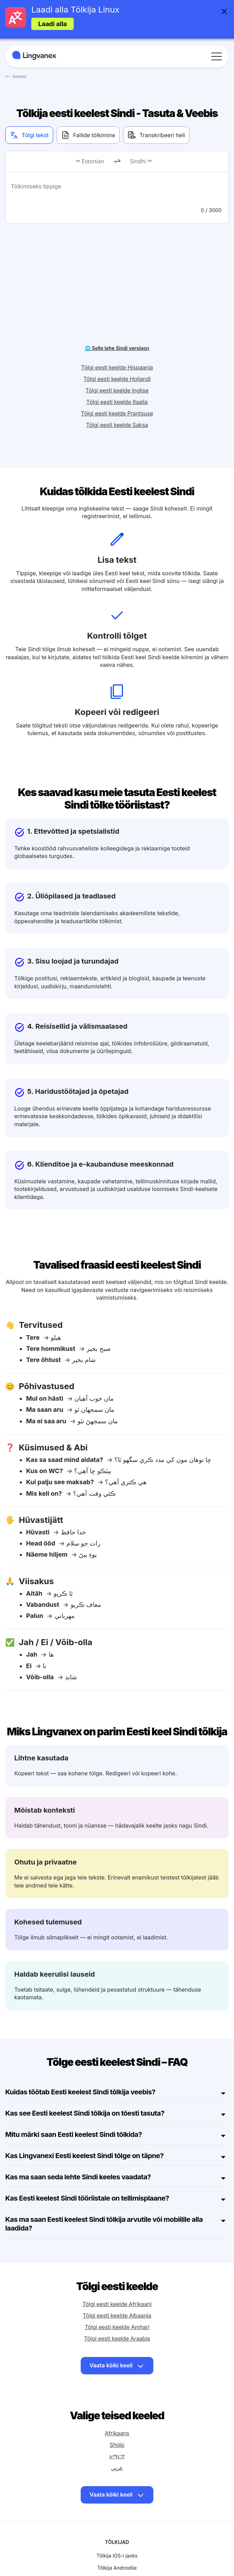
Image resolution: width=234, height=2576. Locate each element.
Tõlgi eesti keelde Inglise (117, 347)
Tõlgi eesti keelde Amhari (116, 2284)
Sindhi (138, 161)
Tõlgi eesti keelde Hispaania (117, 324)
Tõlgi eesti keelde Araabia (117, 2295)
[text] (117, 190)
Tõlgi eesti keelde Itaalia (117, 359)
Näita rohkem (117, 2540)
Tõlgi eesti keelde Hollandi (117, 336)
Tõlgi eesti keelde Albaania (117, 2272)
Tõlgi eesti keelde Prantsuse (117, 370)
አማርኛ (116, 2413)
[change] (117, 162)
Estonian (93, 161)
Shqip (117, 2401)
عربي (117, 2424)
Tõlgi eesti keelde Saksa (117, 382)
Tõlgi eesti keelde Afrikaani (117, 2261)
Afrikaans (117, 2390)
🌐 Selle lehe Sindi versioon (117, 305)
